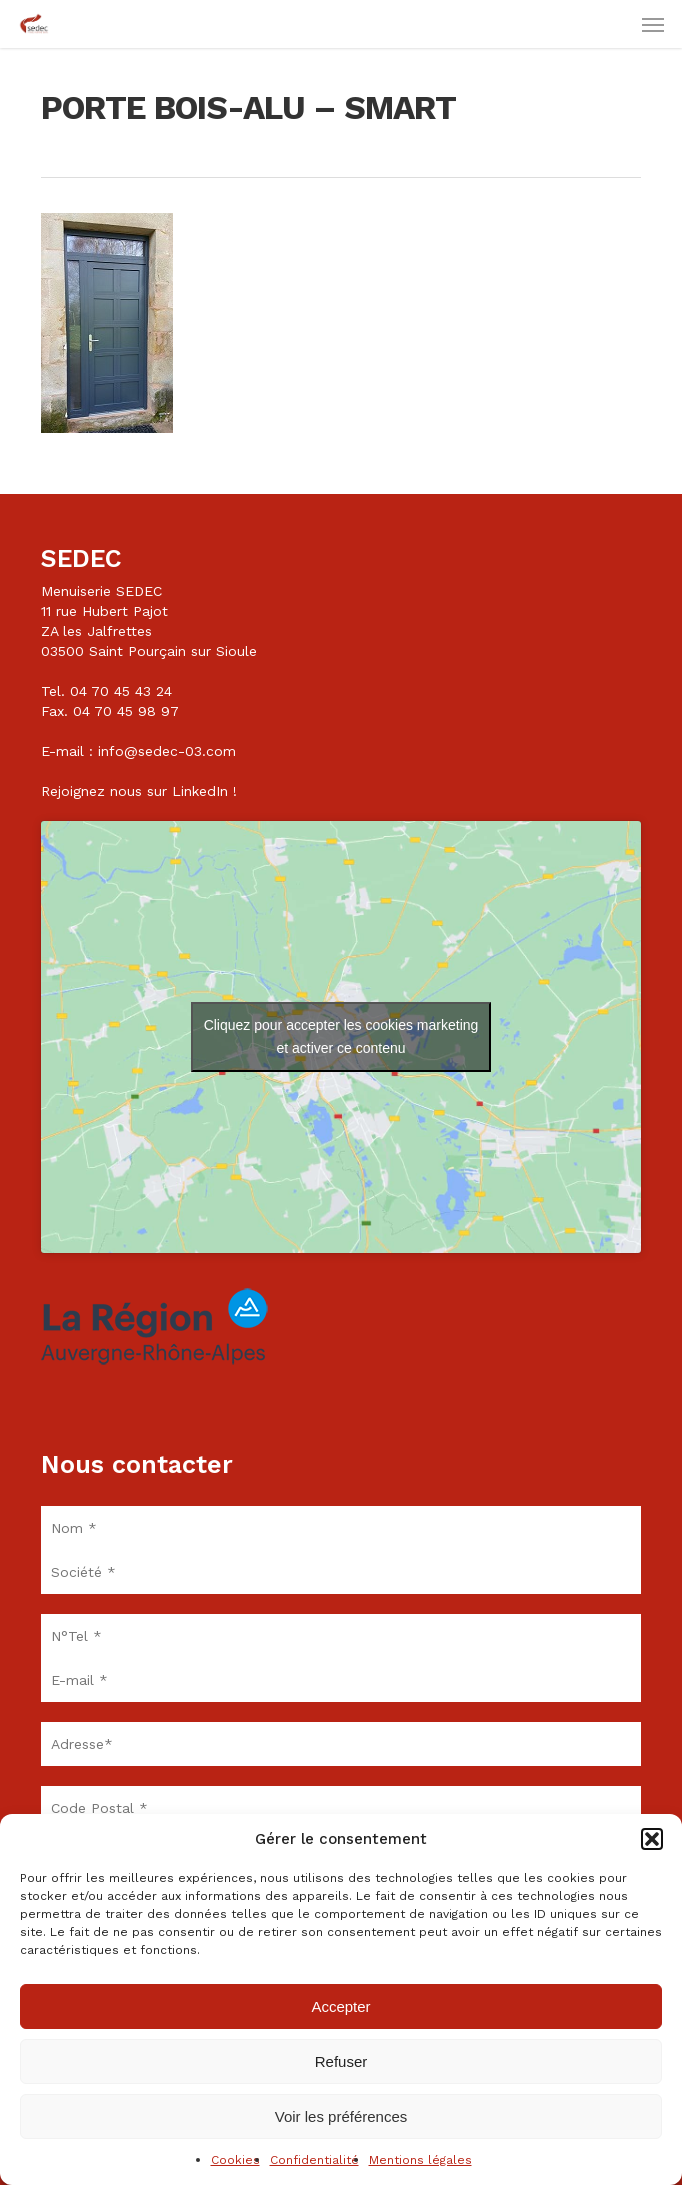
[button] (652, 1839)
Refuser (341, 2061)
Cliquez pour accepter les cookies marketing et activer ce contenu (341, 1036)
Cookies (235, 2160)
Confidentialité (314, 2160)
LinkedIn (200, 791)
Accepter (340, 2006)
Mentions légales (420, 2160)
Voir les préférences (341, 2116)
